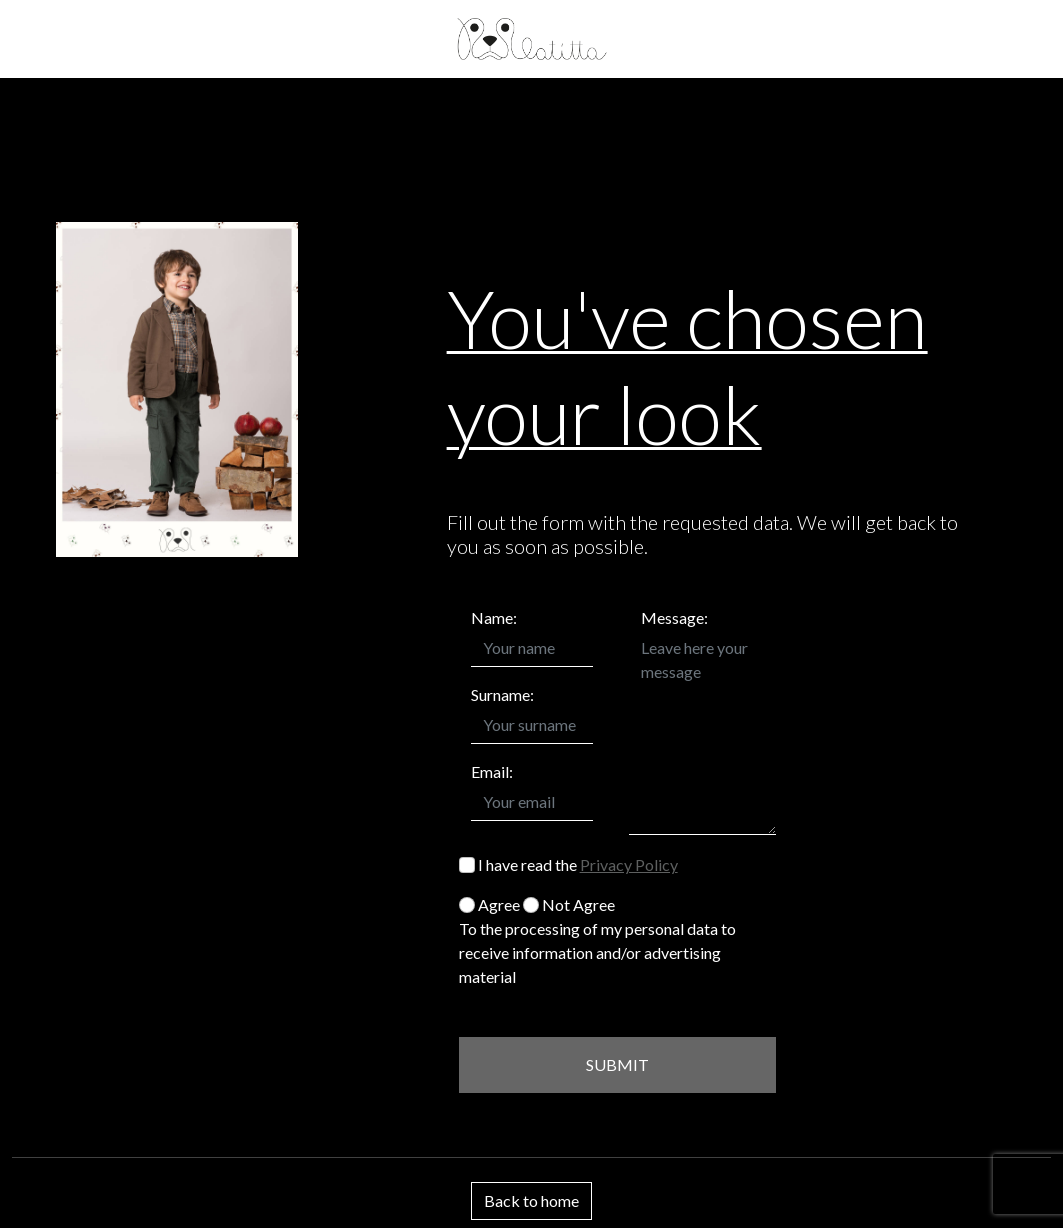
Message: (674, 617)
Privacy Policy (629, 864)
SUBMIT (617, 1064)
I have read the (568, 864)
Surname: (502, 694)
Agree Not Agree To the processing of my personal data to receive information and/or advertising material (597, 940)
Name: (494, 617)
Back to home (531, 1200)
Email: (492, 771)
